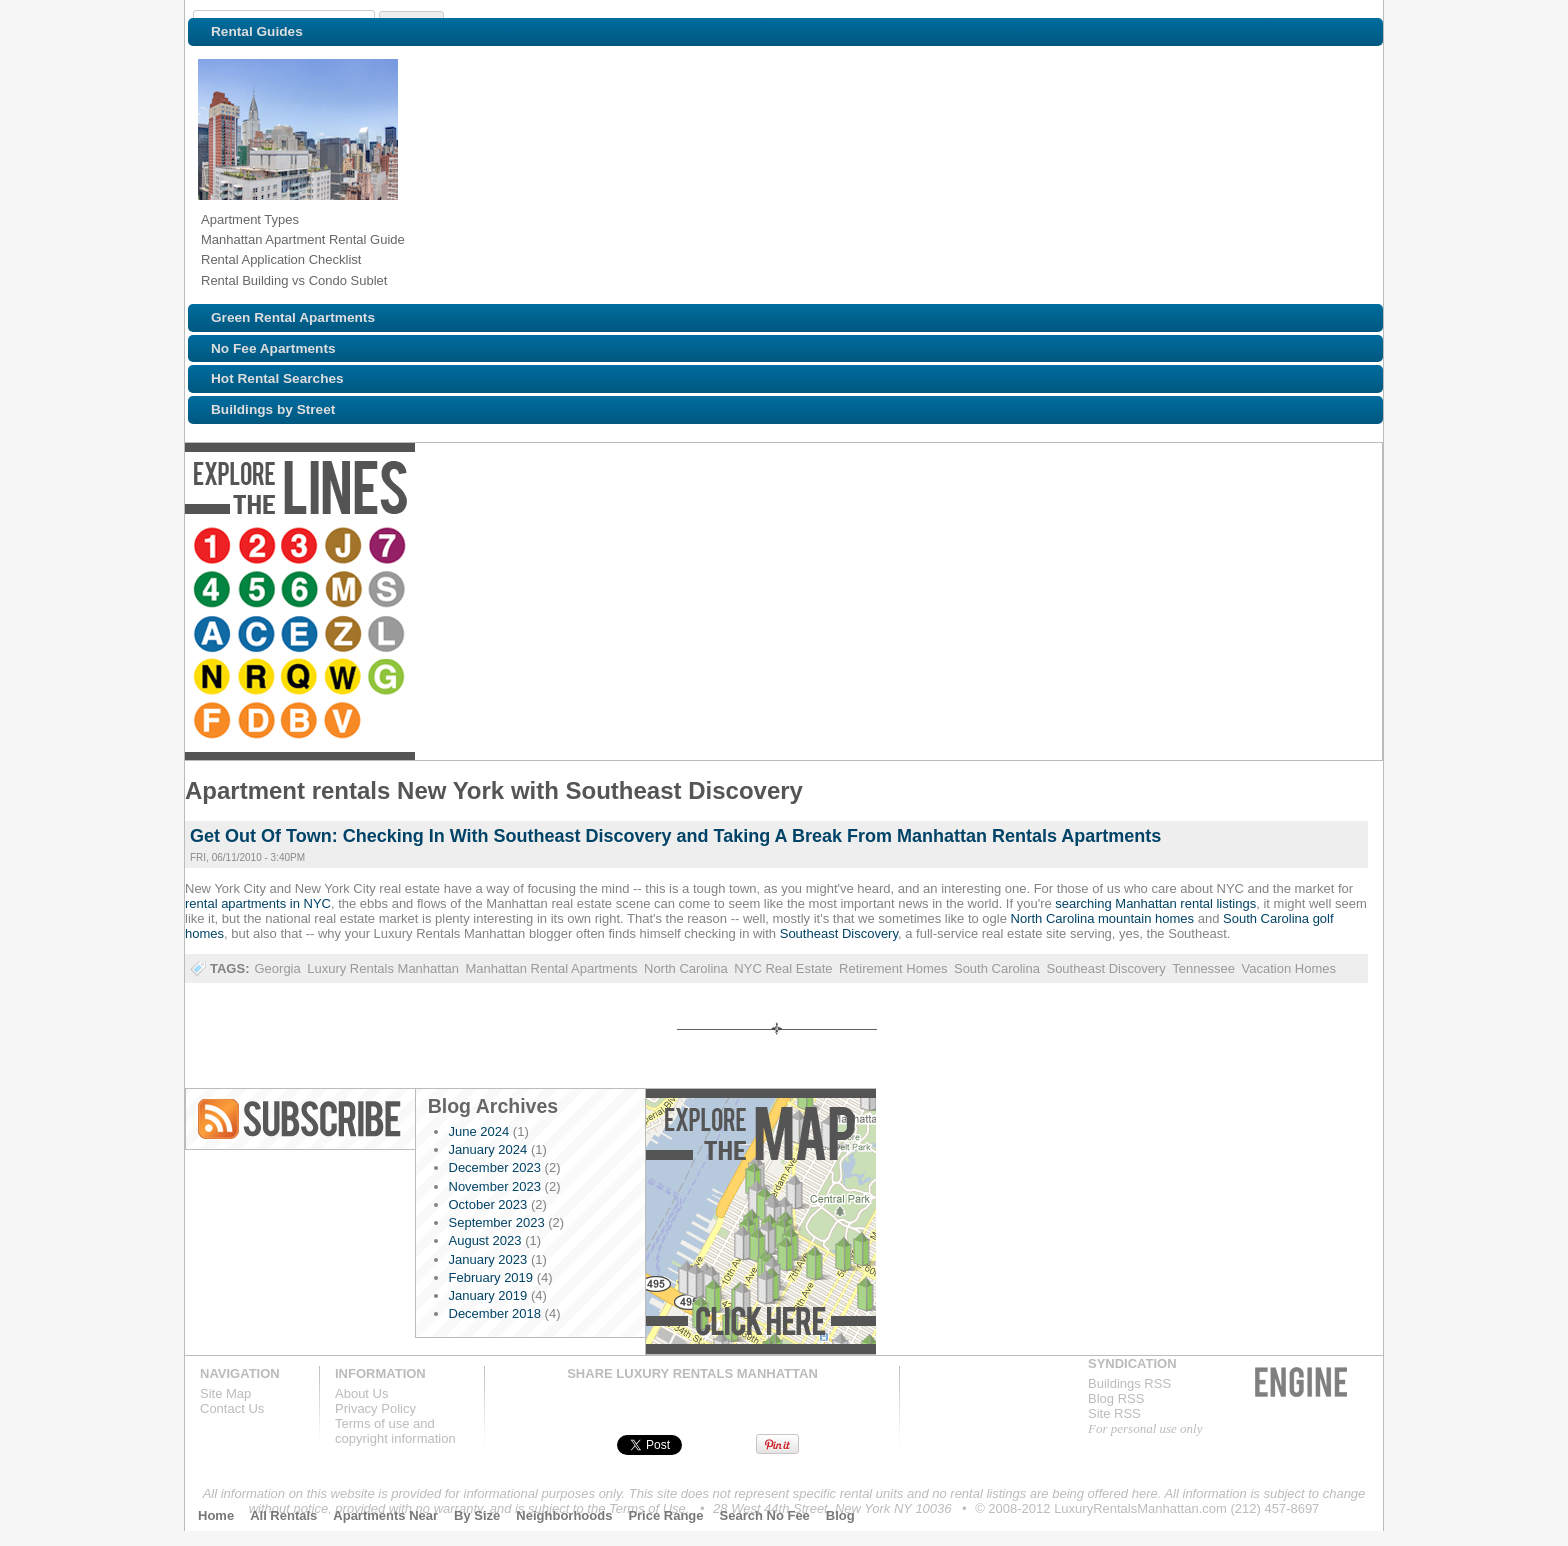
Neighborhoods (564, 1515)
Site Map (225, 1393)
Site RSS (1114, 1413)
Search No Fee (765, 1515)
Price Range (665, 1515)
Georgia (277, 968)
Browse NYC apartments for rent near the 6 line (516, 547)
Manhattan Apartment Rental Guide (303, 239)
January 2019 (488, 1295)
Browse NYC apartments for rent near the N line (856, 547)
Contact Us (232, 1408)
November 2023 (495, 1186)
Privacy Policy (375, 1408)
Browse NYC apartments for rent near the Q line (944, 547)
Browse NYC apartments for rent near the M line (560, 547)
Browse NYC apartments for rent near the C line (686, 547)
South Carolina (997, 968)
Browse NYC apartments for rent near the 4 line (428, 547)
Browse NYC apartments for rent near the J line (346, 547)
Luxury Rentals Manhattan (383, 968)
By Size (477, 1515)
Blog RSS (301, 1119)
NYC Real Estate (783, 968)
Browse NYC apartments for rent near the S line (604, 547)
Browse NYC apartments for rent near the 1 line (214, 547)
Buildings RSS (1129, 1383)
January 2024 (488, 1149)
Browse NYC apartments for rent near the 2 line (258, 547)
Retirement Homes (893, 968)
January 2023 (488, 1259)
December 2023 (495, 1167)
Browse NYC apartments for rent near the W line (988, 547)
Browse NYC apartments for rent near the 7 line (390, 547)
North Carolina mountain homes (1103, 918)
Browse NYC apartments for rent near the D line (1114, 547)
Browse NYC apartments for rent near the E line (730, 547)
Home (216, 1515)
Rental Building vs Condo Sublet (294, 280)
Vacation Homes (1289, 968)
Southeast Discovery (839, 933)
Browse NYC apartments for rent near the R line (900, 547)
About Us (361, 1393)
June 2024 (479, 1131)
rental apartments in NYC (258, 903)
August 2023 (485, 1240)
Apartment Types (250, 219)
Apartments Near (385, 1515)
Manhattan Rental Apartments (552, 968)
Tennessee (1203, 968)
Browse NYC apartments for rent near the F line (1070, 547)
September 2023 (497, 1222)
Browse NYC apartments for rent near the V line (1202, 547)
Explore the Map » (760, 1221)
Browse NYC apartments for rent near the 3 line (302, 547)
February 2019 (491, 1277)
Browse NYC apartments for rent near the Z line (774, 547)
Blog (840, 1515)
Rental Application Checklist (281, 259)
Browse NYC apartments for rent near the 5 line (472, 547)
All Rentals (283, 1515)
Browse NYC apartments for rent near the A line (642, 547)
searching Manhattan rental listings (1155, 903)
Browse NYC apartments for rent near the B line (1158, 547)
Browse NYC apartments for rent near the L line (818, 547)
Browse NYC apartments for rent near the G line (1032, 547)
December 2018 (495, 1313)
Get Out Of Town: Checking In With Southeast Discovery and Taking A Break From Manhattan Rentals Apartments (675, 836)
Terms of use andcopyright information (395, 1431)
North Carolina (686, 968)
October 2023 (488, 1204)
